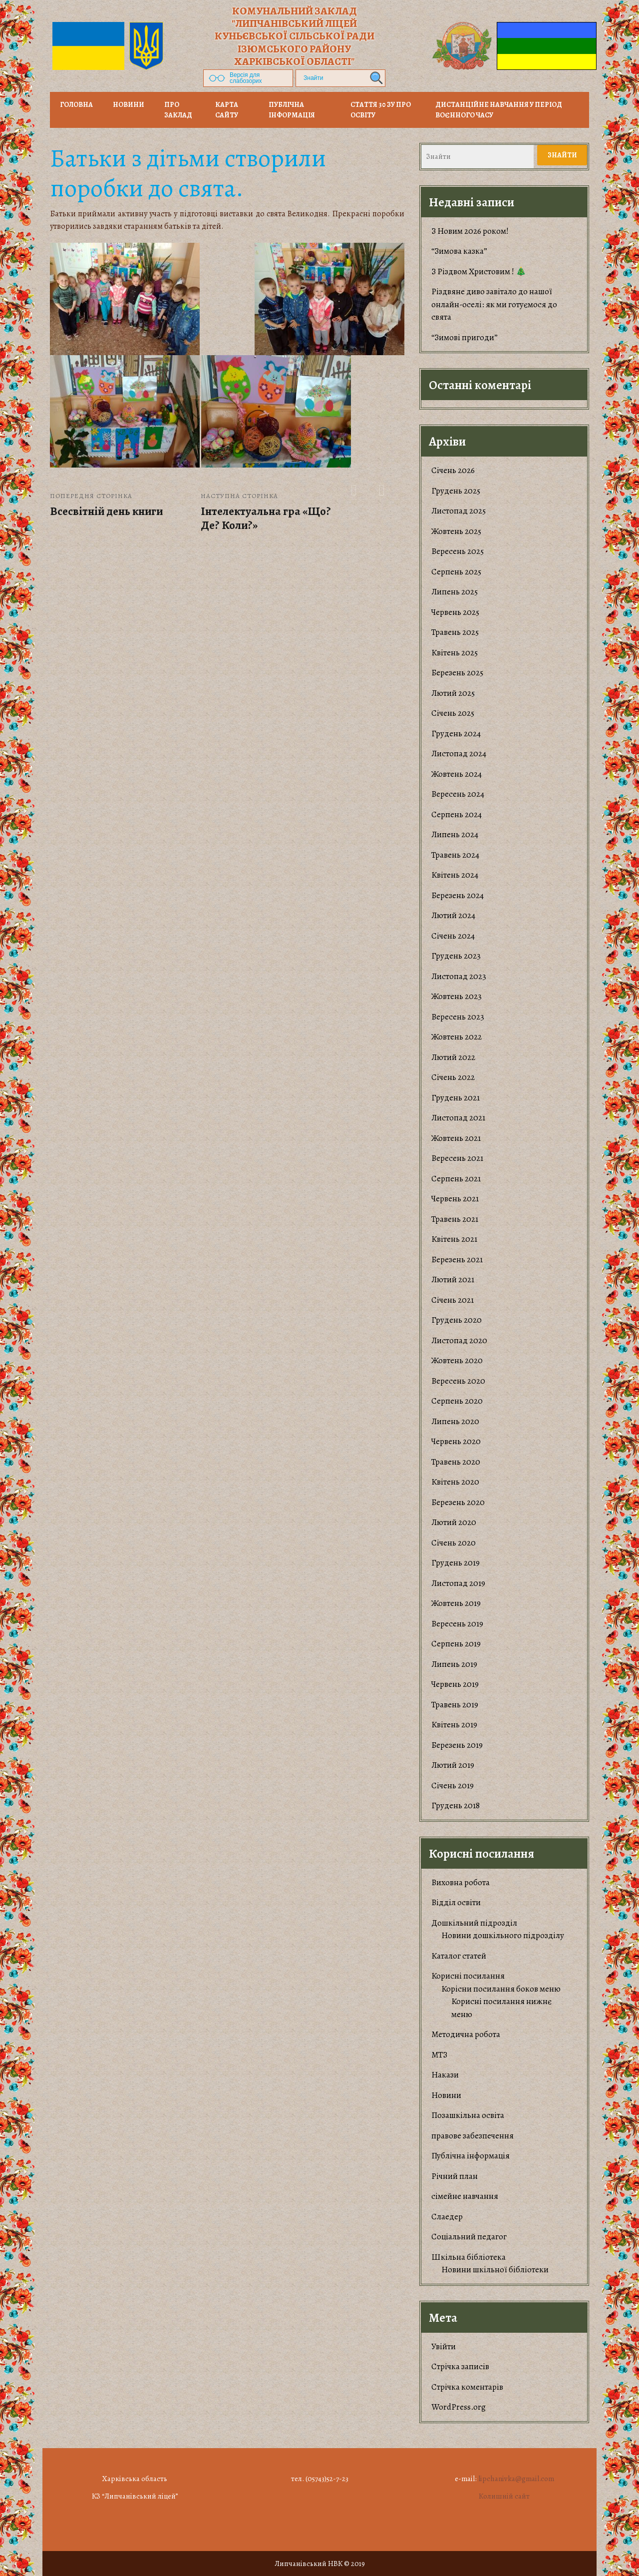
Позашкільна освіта (467, 2115)
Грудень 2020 (456, 1320)
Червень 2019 (455, 1684)
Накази (445, 2074)
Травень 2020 (455, 1462)
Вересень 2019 (457, 1623)
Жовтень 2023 (456, 996)
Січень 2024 (453, 936)
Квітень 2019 (454, 1724)
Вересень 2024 (457, 794)
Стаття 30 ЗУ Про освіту (380, 110)
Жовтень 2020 (457, 1360)
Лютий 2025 (453, 693)
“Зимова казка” (459, 251)
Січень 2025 (452, 713)
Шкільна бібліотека (468, 2257)
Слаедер (447, 2216)
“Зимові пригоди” (464, 337)
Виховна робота (460, 1882)
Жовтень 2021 (456, 1138)
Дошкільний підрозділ (474, 1923)
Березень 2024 (457, 895)
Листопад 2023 (458, 976)
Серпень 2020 (457, 1401)
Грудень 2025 (455, 491)
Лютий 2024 (453, 915)
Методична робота (465, 2034)
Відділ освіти (456, 1902)
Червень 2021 (455, 1198)
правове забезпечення (472, 2135)
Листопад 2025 (458, 510)
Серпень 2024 (456, 814)
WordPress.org (458, 2407)
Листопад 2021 (458, 1117)
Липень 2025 (454, 591)
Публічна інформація (292, 110)
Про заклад (178, 110)
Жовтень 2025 (456, 531)
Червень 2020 (456, 1441)
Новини (446, 2095)
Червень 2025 (455, 612)
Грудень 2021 (455, 1097)
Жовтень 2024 (456, 774)
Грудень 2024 (456, 733)
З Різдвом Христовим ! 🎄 (478, 271)
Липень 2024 (454, 834)
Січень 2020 (453, 1542)
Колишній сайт (504, 2496)
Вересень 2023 (457, 1017)
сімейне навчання (464, 2196)
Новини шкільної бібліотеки (495, 2269)
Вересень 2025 (457, 551)
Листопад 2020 (459, 1340)
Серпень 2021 (456, 1178)
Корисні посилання (468, 1976)
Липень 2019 (454, 1664)
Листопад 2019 (458, 1583)
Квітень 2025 (454, 652)
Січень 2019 (452, 1785)
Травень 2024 (455, 855)
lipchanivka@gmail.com (516, 2479)
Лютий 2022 (453, 1057)
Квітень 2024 (454, 875)
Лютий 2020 (453, 1522)
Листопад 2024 (458, 753)
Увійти (443, 2346)
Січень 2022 (453, 1077)
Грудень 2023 (456, 956)
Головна (76, 104)
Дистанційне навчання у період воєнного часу (498, 110)
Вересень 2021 (457, 1158)
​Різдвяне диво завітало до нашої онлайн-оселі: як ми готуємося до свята (494, 304)
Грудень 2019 (455, 1562)
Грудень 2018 (455, 1805)
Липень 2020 (455, 1421)
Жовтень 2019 (456, 1603)
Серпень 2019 (456, 1643)
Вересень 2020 (458, 1381)
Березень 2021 (457, 1259)
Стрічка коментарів (467, 2387)
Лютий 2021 (452, 1279)
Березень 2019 (457, 1745)
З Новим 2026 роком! (470, 231)
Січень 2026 (453, 470)
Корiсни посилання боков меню (501, 1989)
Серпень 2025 (456, 571)
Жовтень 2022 (456, 1036)
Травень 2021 (454, 1219)
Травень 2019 (454, 1704)
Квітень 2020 (455, 1482)
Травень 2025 (455, 632)
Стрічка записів (460, 2366)
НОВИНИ (128, 104)
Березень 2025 (457, 672)
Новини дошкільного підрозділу (502, 1935)
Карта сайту (226, 110)
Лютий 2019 (452, 1765)
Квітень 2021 (454, 1239)
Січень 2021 (452, 1300)
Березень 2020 (458, 1502)
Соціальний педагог (469, 2236)
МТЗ (439, 2055)
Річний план (454, 2176)
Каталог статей (458, 1956)
